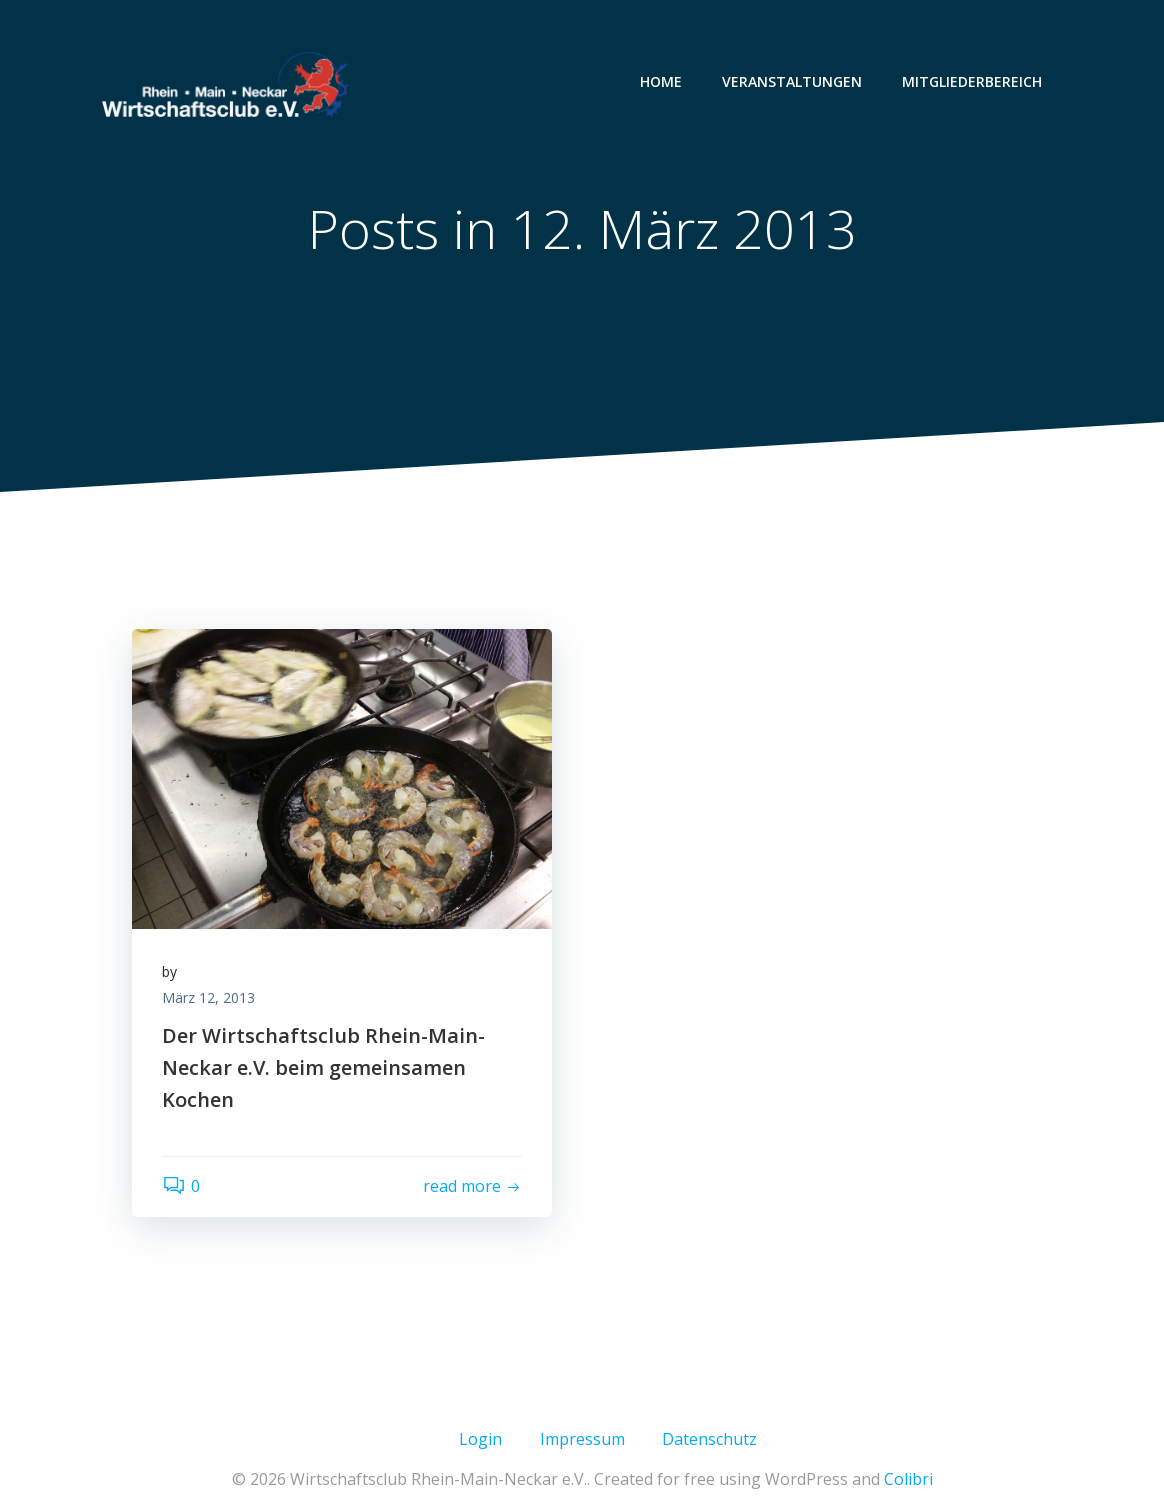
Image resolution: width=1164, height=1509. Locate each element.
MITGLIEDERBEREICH (972, 81)
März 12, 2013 (208, 997)
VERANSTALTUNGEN (792, 81)
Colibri (908, 1479)
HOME (661, 81)
